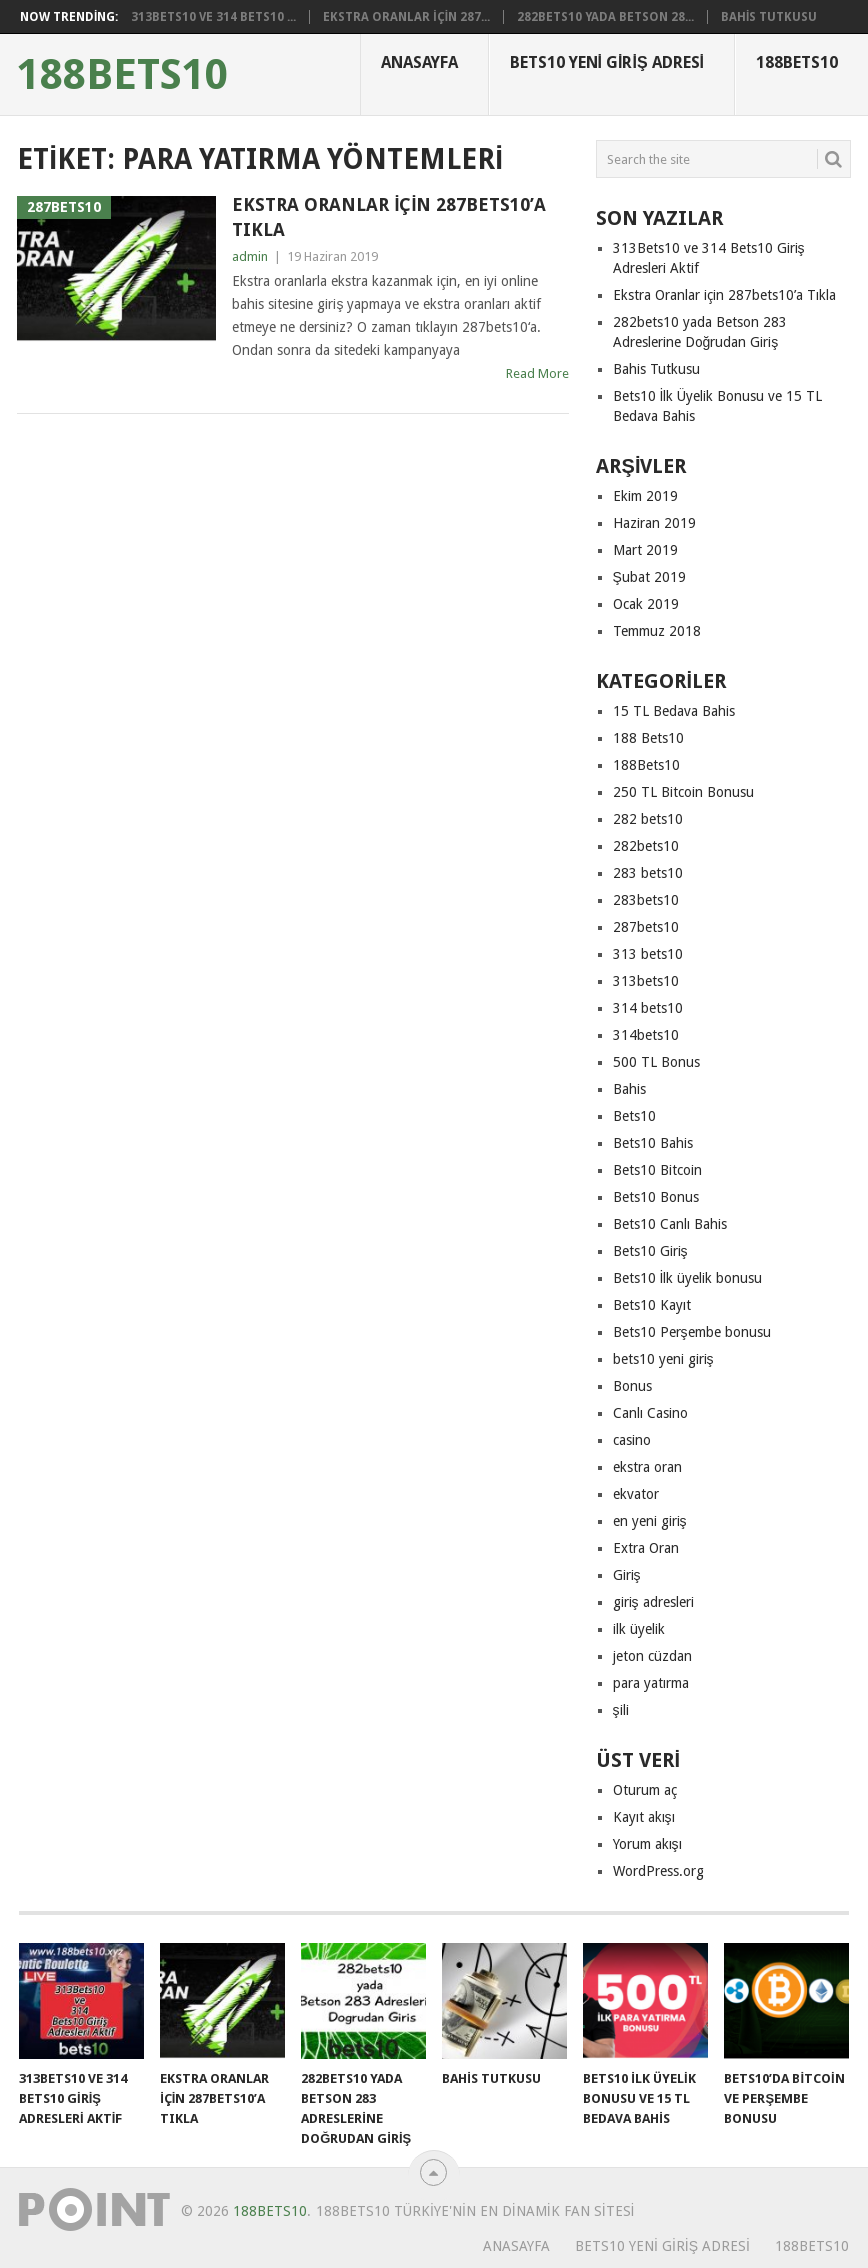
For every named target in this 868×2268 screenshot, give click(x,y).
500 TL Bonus (656, 1062)
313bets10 (646, 981)
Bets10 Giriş (650, 1251)
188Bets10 (122, 75)
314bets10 (646, 1035)
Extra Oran (646, 1548)
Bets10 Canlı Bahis (670, 1224)
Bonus (632, 1386)
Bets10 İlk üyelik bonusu (688, 1278)
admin (250, 256)
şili (621, 1710)
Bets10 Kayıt (652, 1305)
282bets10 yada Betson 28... (605, 17)
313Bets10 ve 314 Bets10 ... (213, 17)
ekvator (636, 1494)
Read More (537, 373)
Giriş (627, 1575)
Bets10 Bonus (656, 1197)
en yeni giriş (650, 1521)
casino (632, 1440)
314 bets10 (648, 1008)
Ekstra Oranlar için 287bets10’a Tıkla (389, 217)
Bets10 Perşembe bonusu (692, 1332)
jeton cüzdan (652, 1656)
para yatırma (651, 1683)
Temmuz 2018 (657, 631)
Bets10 (634, 1116)
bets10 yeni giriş (663, 1359)
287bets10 (646, 927)
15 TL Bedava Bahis (674, 711)
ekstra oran (647, 1467)
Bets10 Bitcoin (657, 1170)
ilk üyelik (639, 1629)
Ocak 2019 (646, 604)
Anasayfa (419, 62)
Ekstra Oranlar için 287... (406, 17)
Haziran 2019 (654, 523)
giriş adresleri (653, 1602)
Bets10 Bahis (653, 1143)
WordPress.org (658, 1871)
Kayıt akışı (644, 1817)
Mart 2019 (645, 550)
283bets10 (646, 900)
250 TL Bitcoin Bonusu (683, 792)
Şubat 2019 (649, 577)
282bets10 (646, 846)
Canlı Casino (650, 1413)
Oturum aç (645, 1790)
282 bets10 (648, 819)
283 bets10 (648, 873)
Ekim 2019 (645, 496)
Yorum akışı (647, 1844)
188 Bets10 (648, 738)
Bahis (629, 1089)
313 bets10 (648, 954)
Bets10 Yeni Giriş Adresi (607, 62)
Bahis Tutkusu (769, 17)
